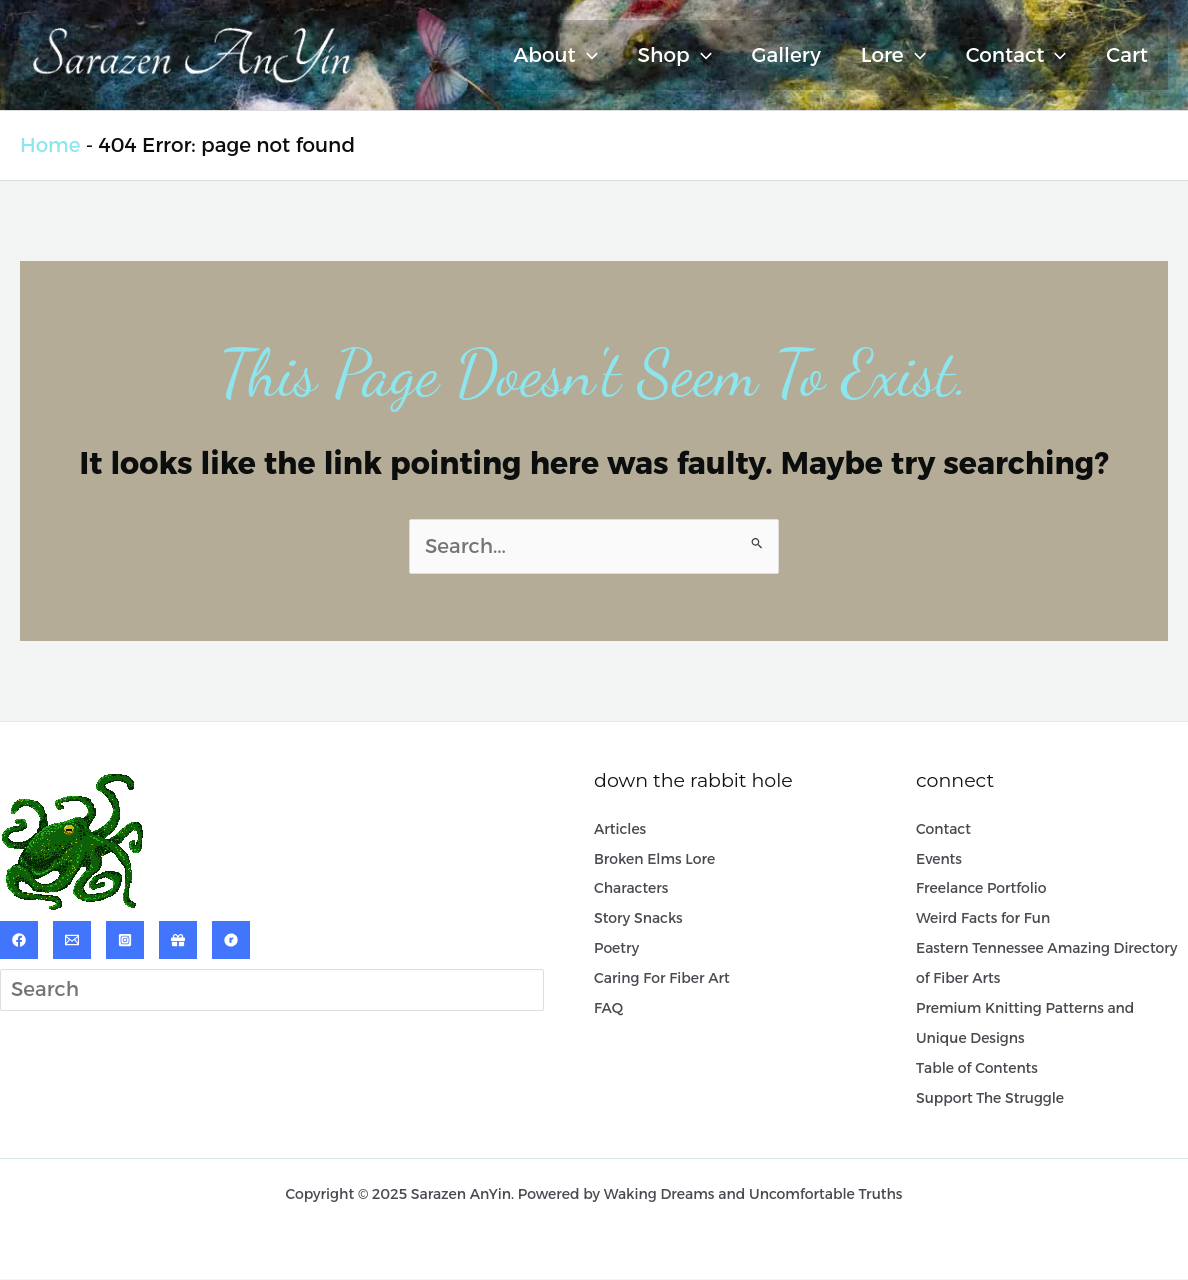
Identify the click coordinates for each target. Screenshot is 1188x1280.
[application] (587, 55)
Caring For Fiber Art (662, 979)
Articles (620, 829)
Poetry (616, 949)
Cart (1127, 55)
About (556, 55)
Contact (1016, 55)
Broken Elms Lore (655, 859)
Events (939, 859)
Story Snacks (638, 919)
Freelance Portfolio (981, 889)
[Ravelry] (231, 940)
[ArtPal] (178, 940)
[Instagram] (125, 940)
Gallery (786, 55)
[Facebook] (19, 940)
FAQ (608, 1009)
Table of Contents (977, 1069)
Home (50, 145)
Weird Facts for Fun (983, 919)
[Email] (72, 940)
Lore (893, 55)
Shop (675, 55)
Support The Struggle (990, 1099)
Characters (631, 889)
